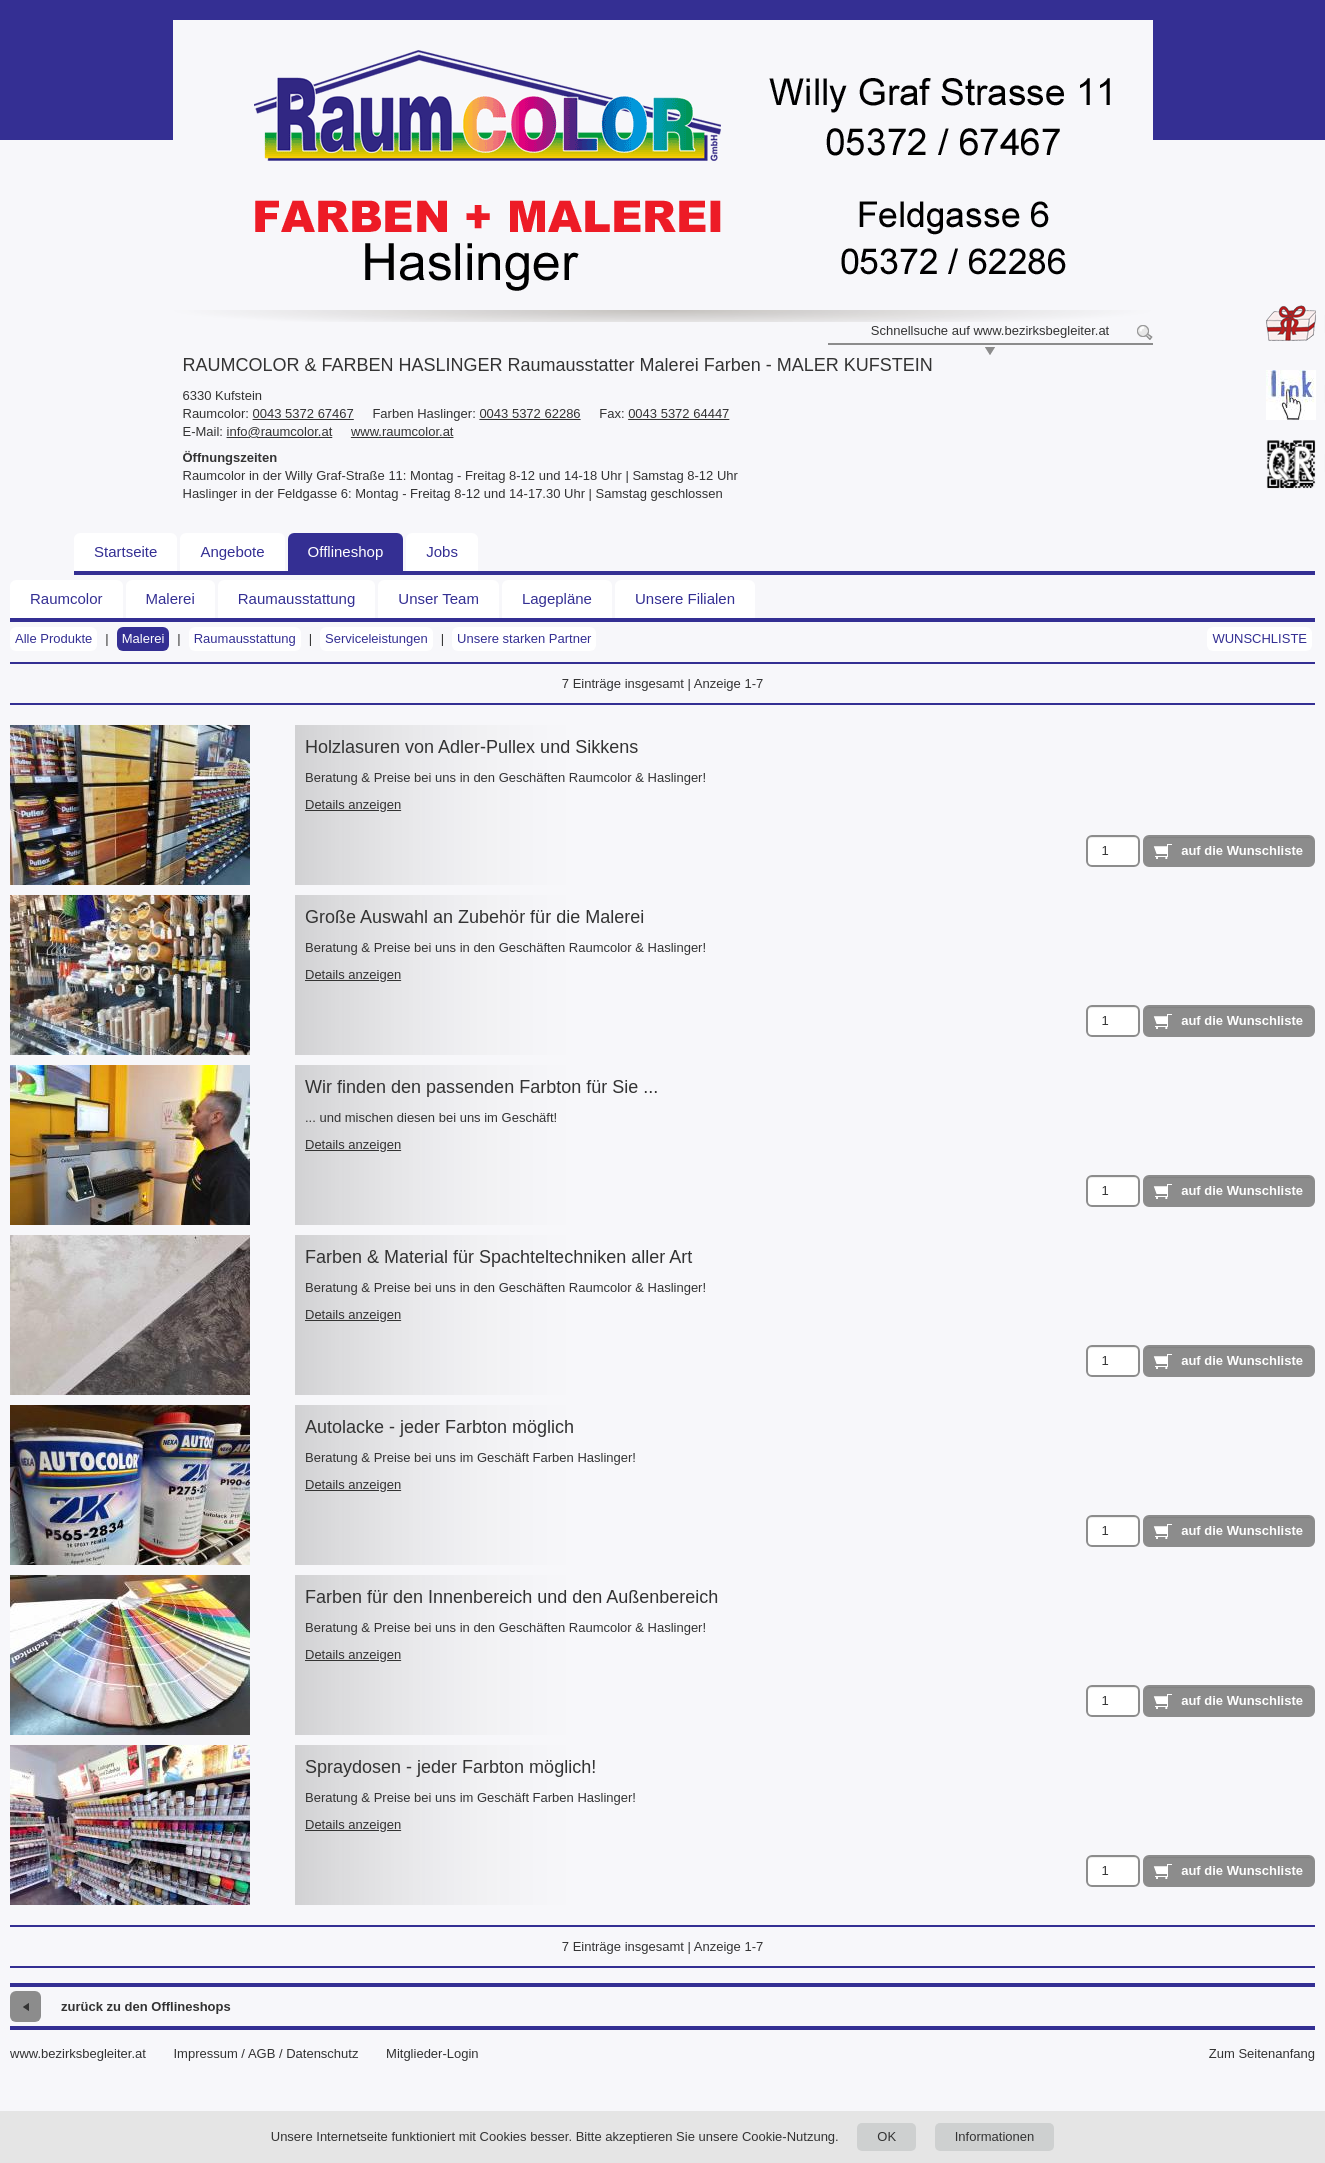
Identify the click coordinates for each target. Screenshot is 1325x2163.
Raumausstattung (297, 598)
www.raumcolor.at (402, 431)
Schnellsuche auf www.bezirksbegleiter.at (990, 330)
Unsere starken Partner (524, 638)
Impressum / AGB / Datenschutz (265, 2053)
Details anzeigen (353, 804)
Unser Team (438, 598)
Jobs (442, 551)
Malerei (170, 598)
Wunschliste (1259, 638)
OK (886, 2136)
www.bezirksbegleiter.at (78, 2053)
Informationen (995, 2136)
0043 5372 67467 (303, 413)
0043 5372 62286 (529, 413)
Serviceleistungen (376, 638)
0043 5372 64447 (678, 413)
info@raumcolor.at (280, 431)
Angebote (232, 551)
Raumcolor (66, 598)
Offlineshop (346, 551)
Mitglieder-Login (432, 2053)
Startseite (125, 551)
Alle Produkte (53, 638)
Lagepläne (557, 598)
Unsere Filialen (685, 598)
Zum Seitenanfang (1262, 2053)
